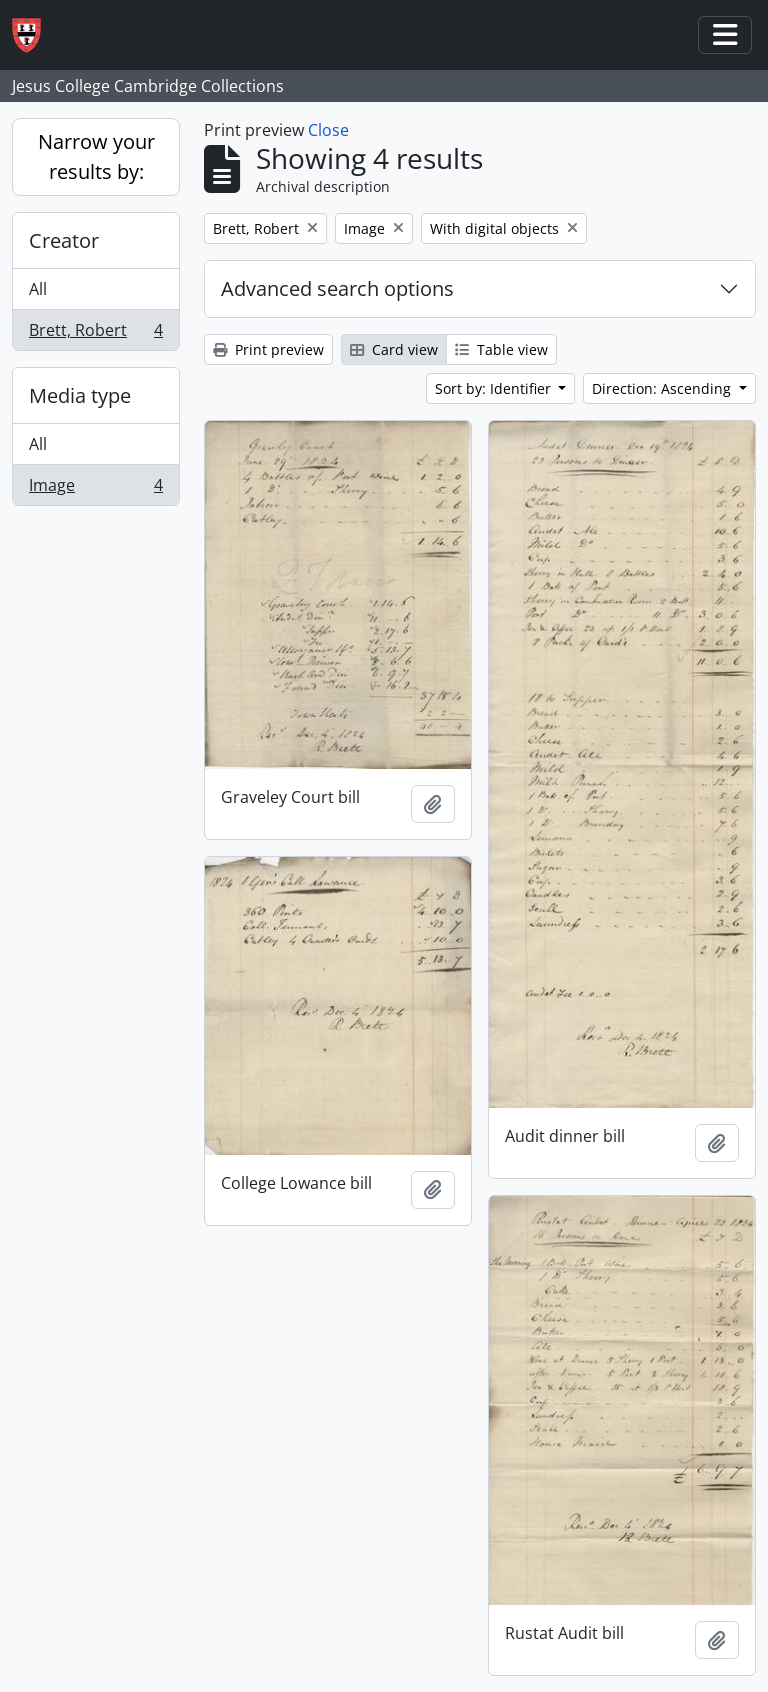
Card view (394, 349)
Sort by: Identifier (495, 388)
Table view (501, 349)
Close (328, 130)
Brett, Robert (95, 334)
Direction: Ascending (663, 388)
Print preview (268, 349)
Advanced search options (337, 288)
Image (95, 489)
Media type (80, 395)
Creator (64, 240)
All (38, 289)
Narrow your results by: (96, 156)
